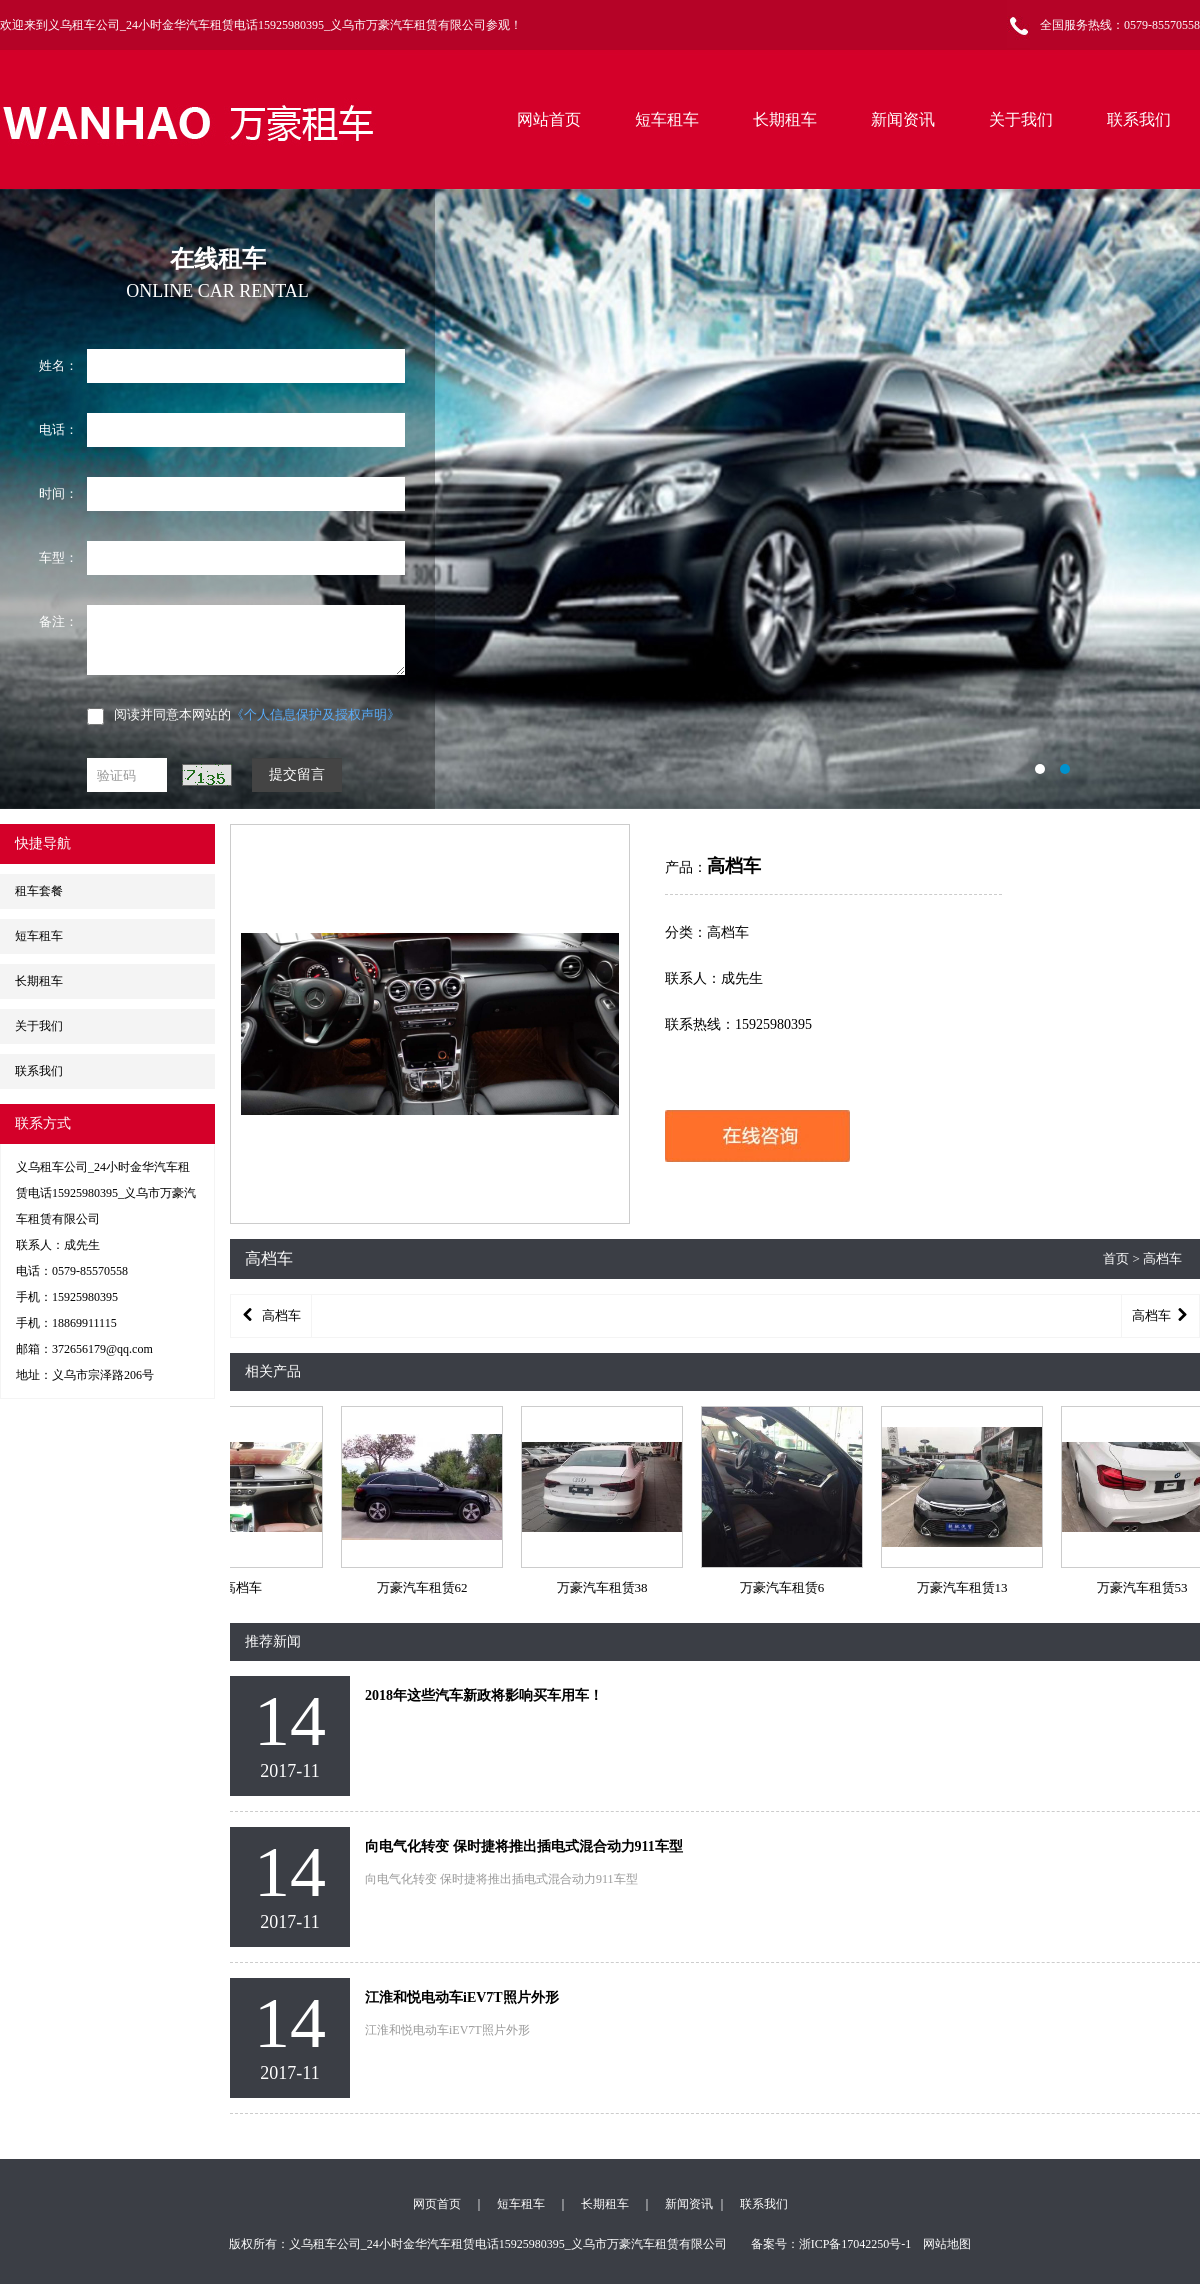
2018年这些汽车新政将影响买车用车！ (484, 1695)
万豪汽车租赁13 (968, 1587)
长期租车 (785, 119)
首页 (1116, 1258)
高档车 (248, 1587)
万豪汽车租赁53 (1148, 1587)
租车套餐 (39, 891)
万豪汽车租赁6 (788, 1587)
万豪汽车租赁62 (428, 1587)
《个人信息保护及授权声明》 (315, 714)
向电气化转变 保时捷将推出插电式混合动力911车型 (524, 1846)
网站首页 (549, 119)
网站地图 (947, 2244)
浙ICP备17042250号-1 (855, 2244)
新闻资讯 (903, 119)
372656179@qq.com (102, 1349)
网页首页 (437, 2204)
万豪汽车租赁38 (608, 1587)
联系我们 (1139, 119)
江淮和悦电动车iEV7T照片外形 (462, 1997)
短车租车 (667, 119)
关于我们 (1021, 119)
